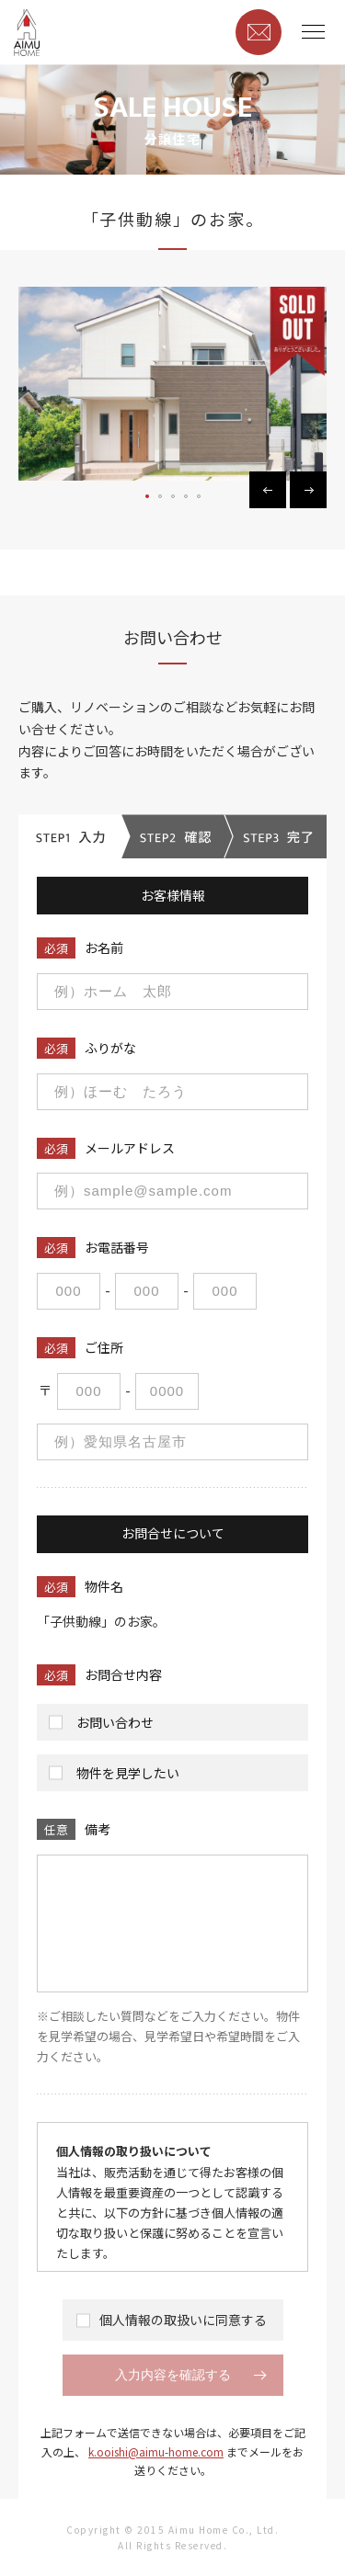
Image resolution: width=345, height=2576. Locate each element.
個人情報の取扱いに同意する (173, 2320)
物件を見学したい (123, 1777)
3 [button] (174, 497)
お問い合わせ (110, 1727)
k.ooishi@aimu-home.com (156, 2451)
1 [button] (148, 497)
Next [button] (308, 489)
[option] (172, 384)
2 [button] (161, 497)
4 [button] (187, 497)
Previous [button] (267, 489)
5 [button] (199, 497)
